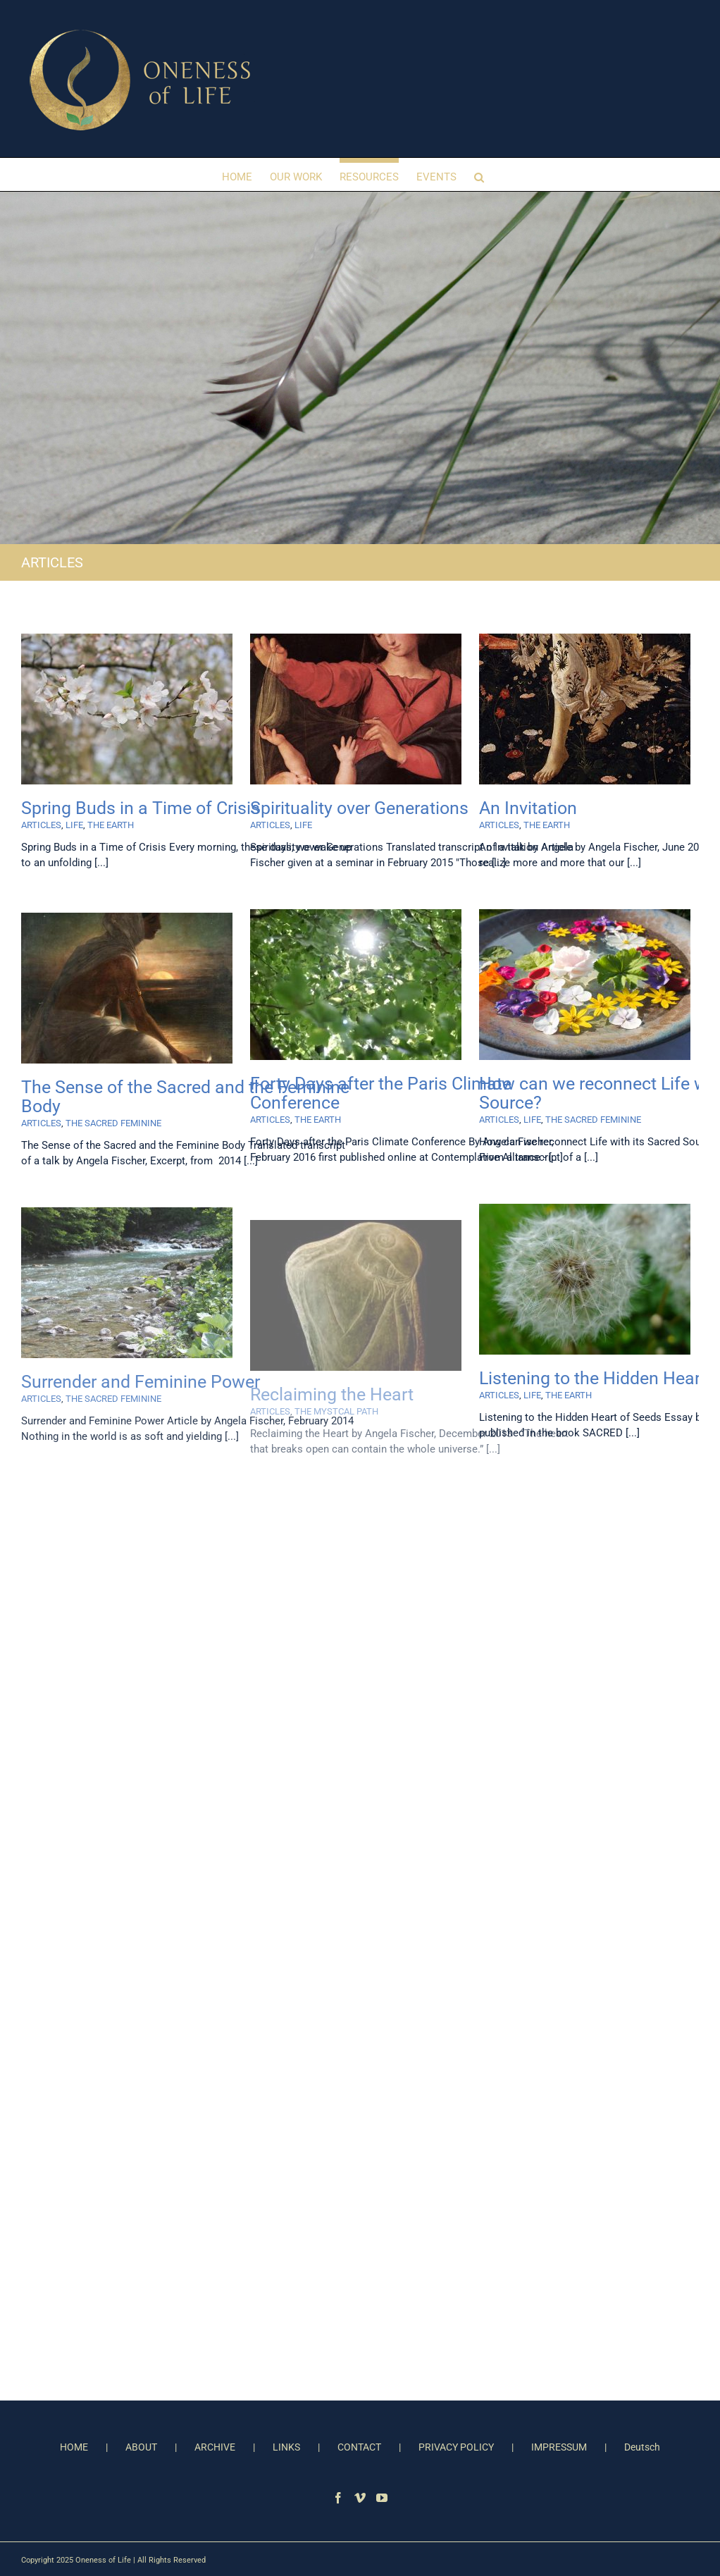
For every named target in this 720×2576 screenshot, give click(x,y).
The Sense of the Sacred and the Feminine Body (185, 1096)
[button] (479, 174)
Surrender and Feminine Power (140, 1382)
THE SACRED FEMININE (593, 1119)
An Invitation (528, 808)
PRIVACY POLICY (456, 2447)
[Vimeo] (360, 2497)
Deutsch (642, 2447)
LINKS (286, 2447)
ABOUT (141, 2447)
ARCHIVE (214, 2447)
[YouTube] (381, 2497)
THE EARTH (110, 825)
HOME (74, 2447)
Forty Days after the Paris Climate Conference (380, 1093)
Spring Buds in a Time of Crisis (140, 808)
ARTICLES (41, 825)
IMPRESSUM (559, 2447)
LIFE (74, 825)
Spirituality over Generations (359, 808)
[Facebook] (338, 2497)
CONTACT (359, 2447)
